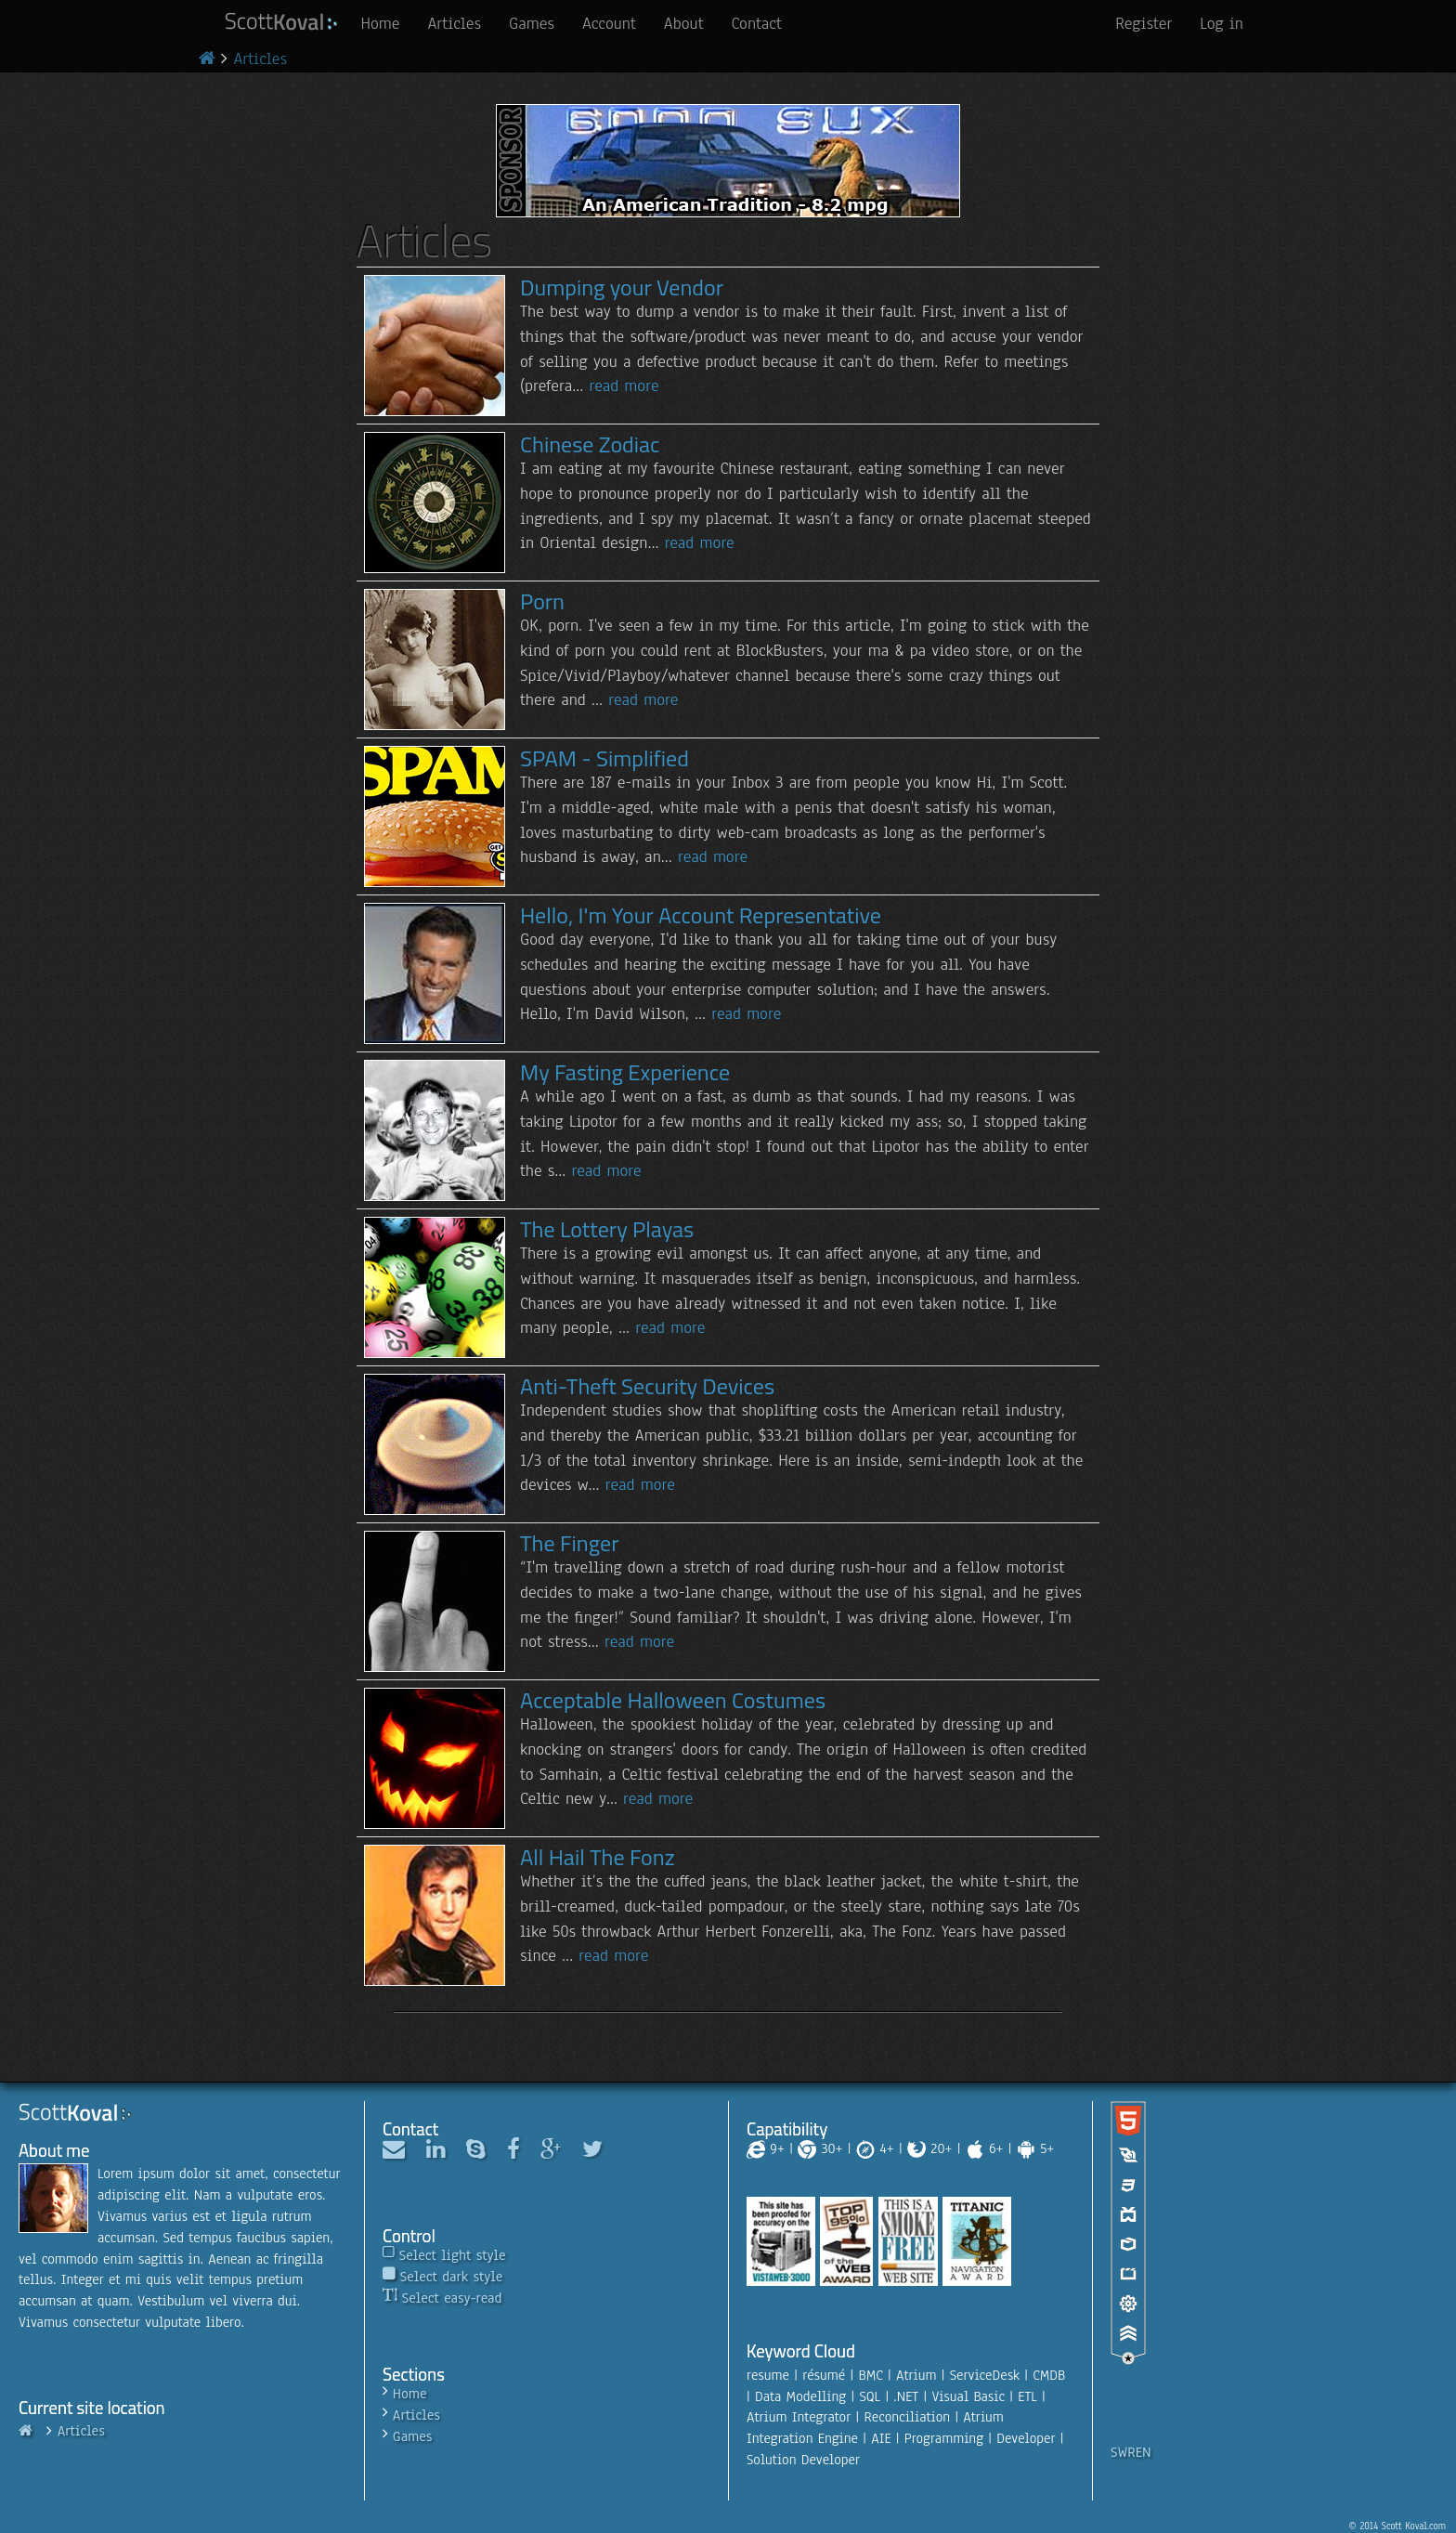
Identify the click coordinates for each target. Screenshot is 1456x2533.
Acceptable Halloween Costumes (673, 1700)
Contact (757, 23)
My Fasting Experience (625, 1072)
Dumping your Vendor (621, 287)
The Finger (569, 1543)
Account (609, 23)
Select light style (452, 2255)
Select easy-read (452, 2298)
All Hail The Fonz (597, 1857)
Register (1143, 23)
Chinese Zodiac (590, 444)
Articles (454, 23)
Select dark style (451, 2276)
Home (379, 23)
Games (531, 23)
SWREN (1131, 2452)
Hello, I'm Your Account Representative (700, 915)
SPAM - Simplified (604, 758)
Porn (542, 601)
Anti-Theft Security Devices (647, 1386)
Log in (1221, 23)
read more (623, 385)
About (684, 23)
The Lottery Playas (607, 1229)
